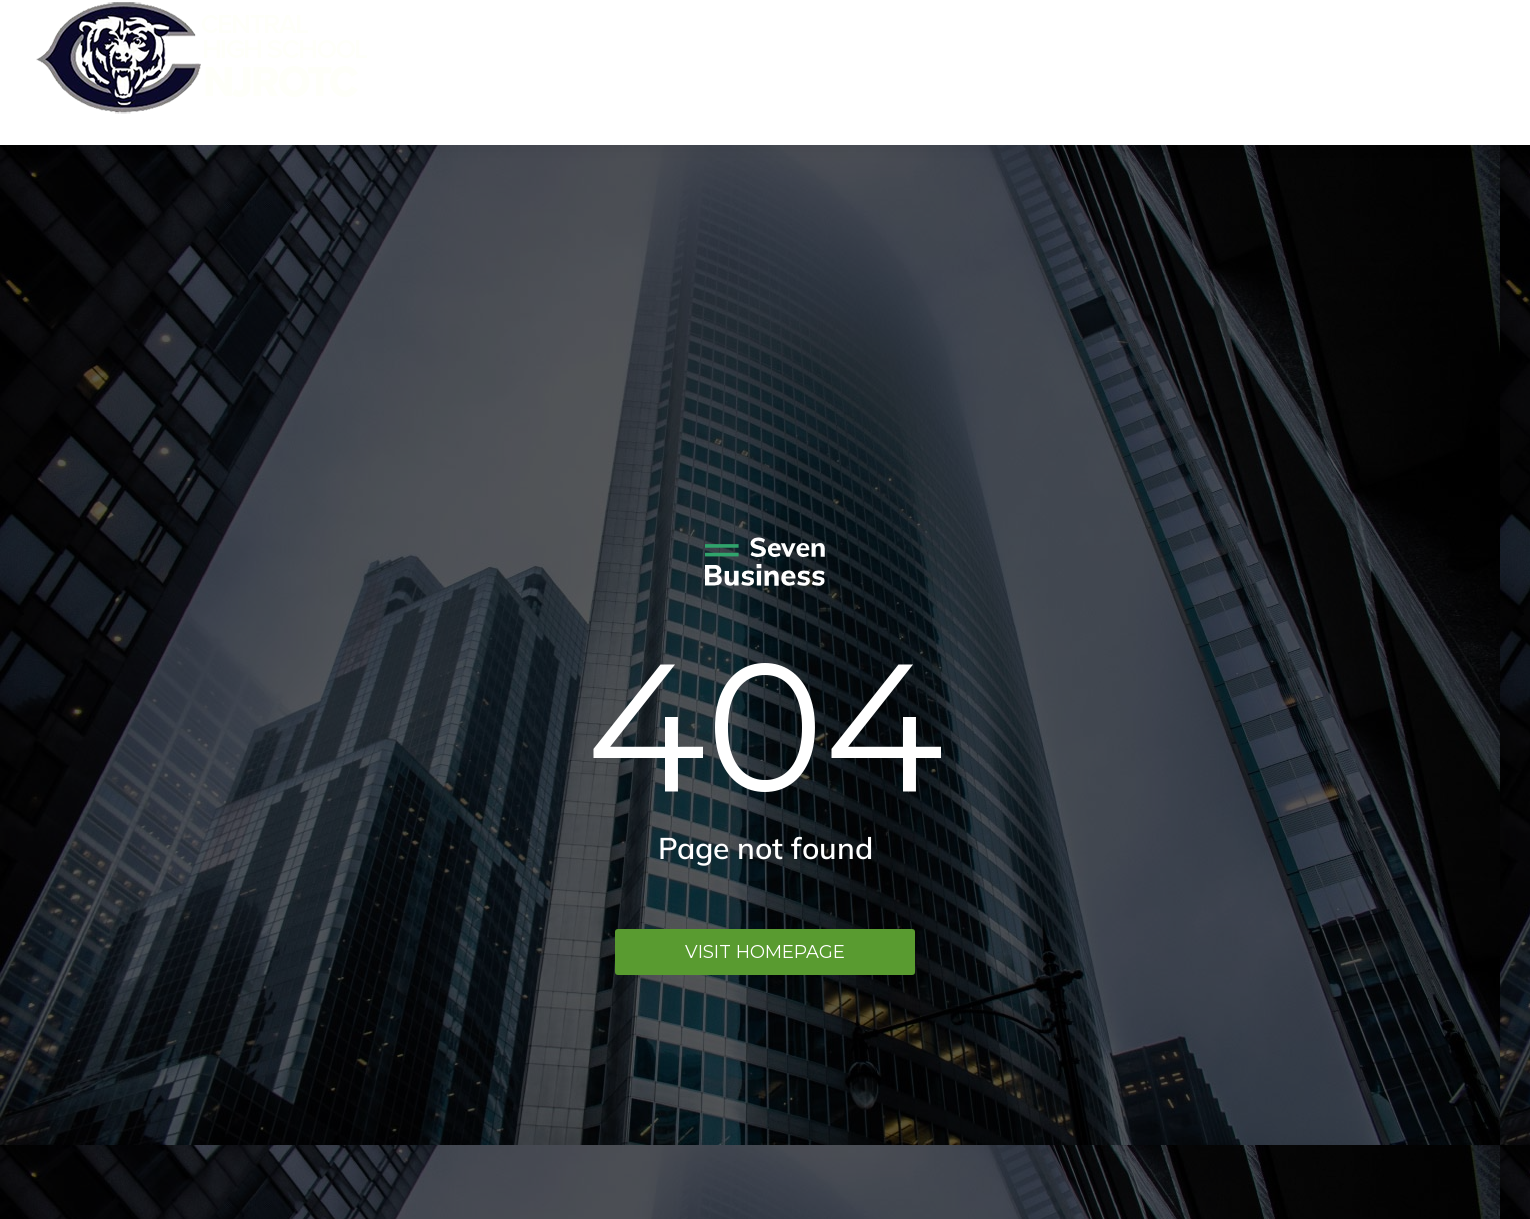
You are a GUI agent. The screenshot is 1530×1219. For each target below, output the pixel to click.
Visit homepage (765, 952)
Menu (1465, 72)
